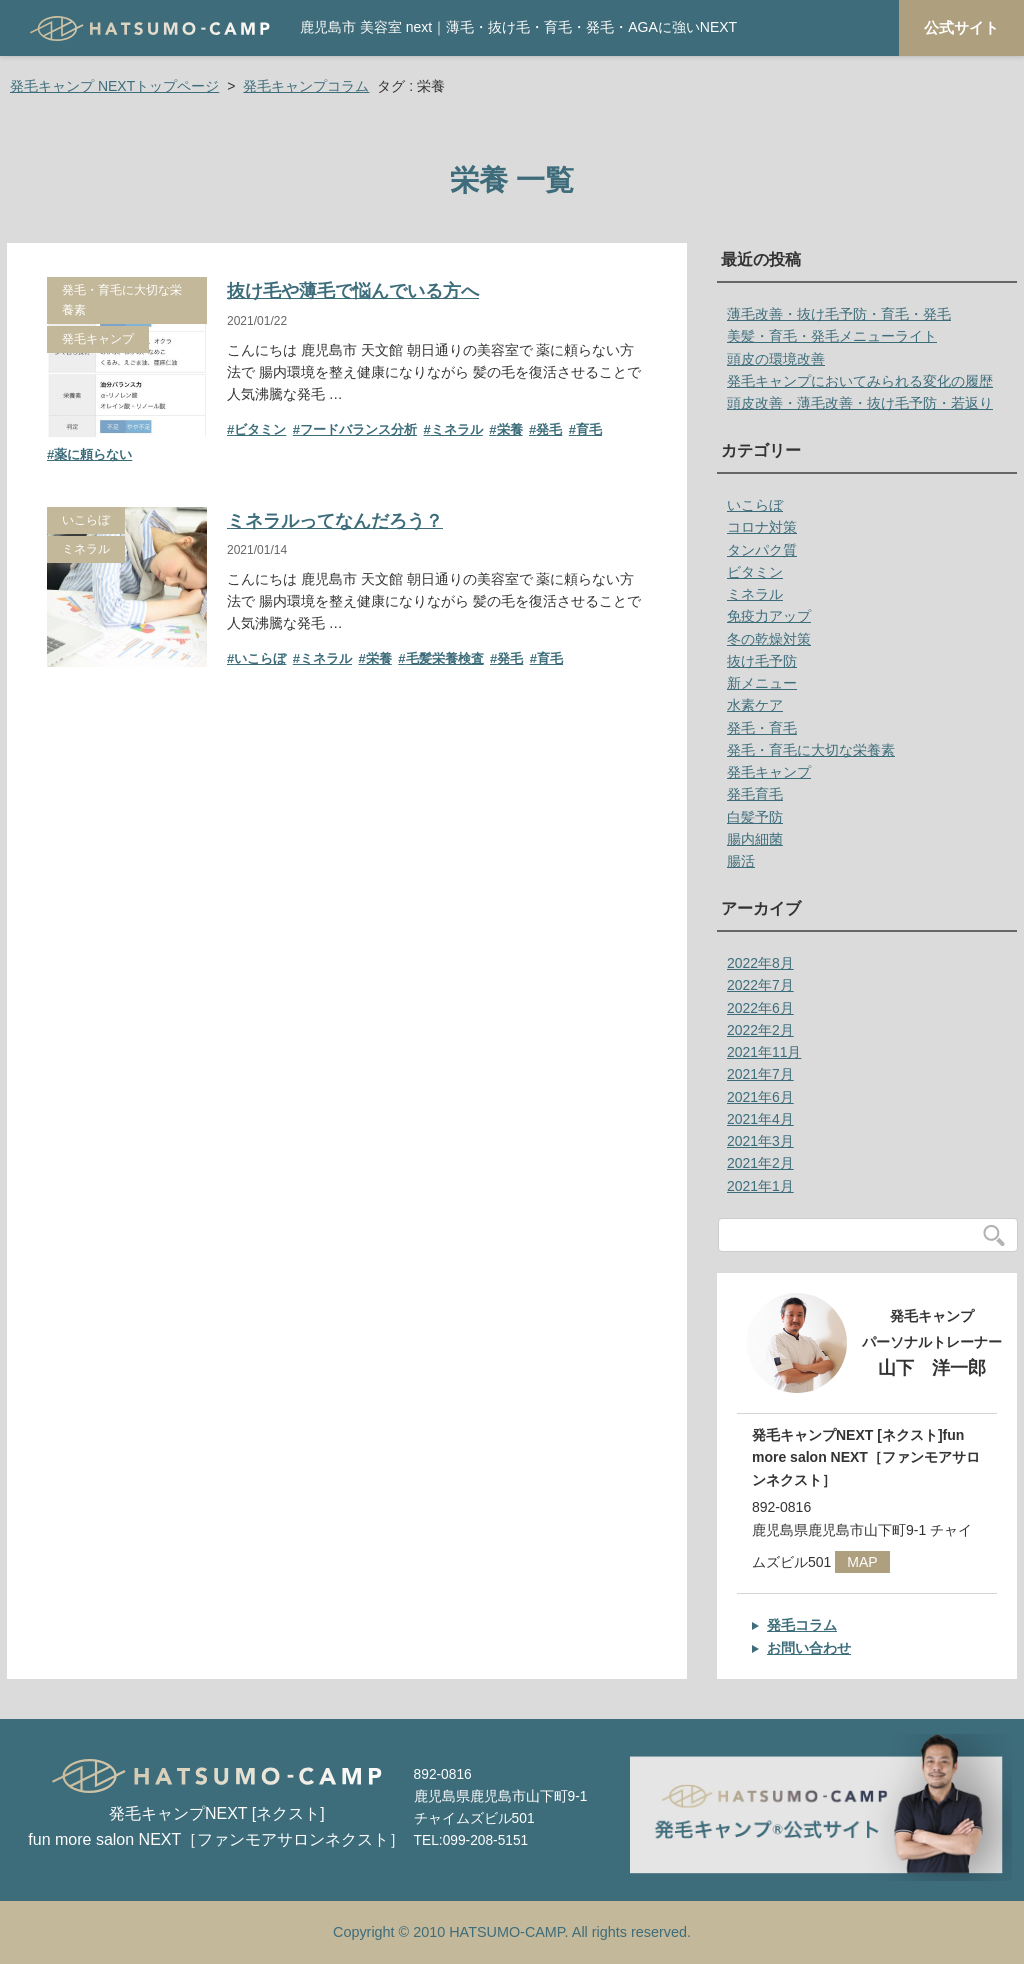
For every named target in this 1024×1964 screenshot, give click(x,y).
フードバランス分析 (358, 429)
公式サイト (961, 28)
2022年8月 (760, 963)
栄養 (510, 429)
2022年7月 (760, 985)
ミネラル (457, 429)
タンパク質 (762, 550)
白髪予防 (755, 817)
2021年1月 (760, 1186)
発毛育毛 (755, 794)
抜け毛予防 (762, 661)
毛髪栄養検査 (445, 658)
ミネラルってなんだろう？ (335, 521)
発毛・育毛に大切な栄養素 (122, 299)
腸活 (741, 861)
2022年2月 (760, 1030)
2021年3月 (760, 1141)
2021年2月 (760, 1163)
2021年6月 (760, 1097)
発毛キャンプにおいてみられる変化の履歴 (860, 381)
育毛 (589, 429)
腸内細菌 (755, 839)
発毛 (549, 429)
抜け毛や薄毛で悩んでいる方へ (353, 291)
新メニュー (762, 683)
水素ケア (755, 705)
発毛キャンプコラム (306, 86)
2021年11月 (764, 1052)
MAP (862, 1562)
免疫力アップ (769, 616)
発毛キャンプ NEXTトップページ (114, 86)
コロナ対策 (762, 527)
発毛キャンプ (98, 339)
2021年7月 (760, 1074)
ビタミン (260, 429)
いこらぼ (86, 520)
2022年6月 (760, 1008)
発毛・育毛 (762, 728)
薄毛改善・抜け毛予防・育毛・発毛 (839, 314)
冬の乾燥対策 (769, 639)
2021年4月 (760, 1119)
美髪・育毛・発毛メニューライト (832, 336)
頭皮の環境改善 (776, 359)
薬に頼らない (93, 454)
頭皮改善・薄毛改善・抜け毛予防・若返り (860, 403)
